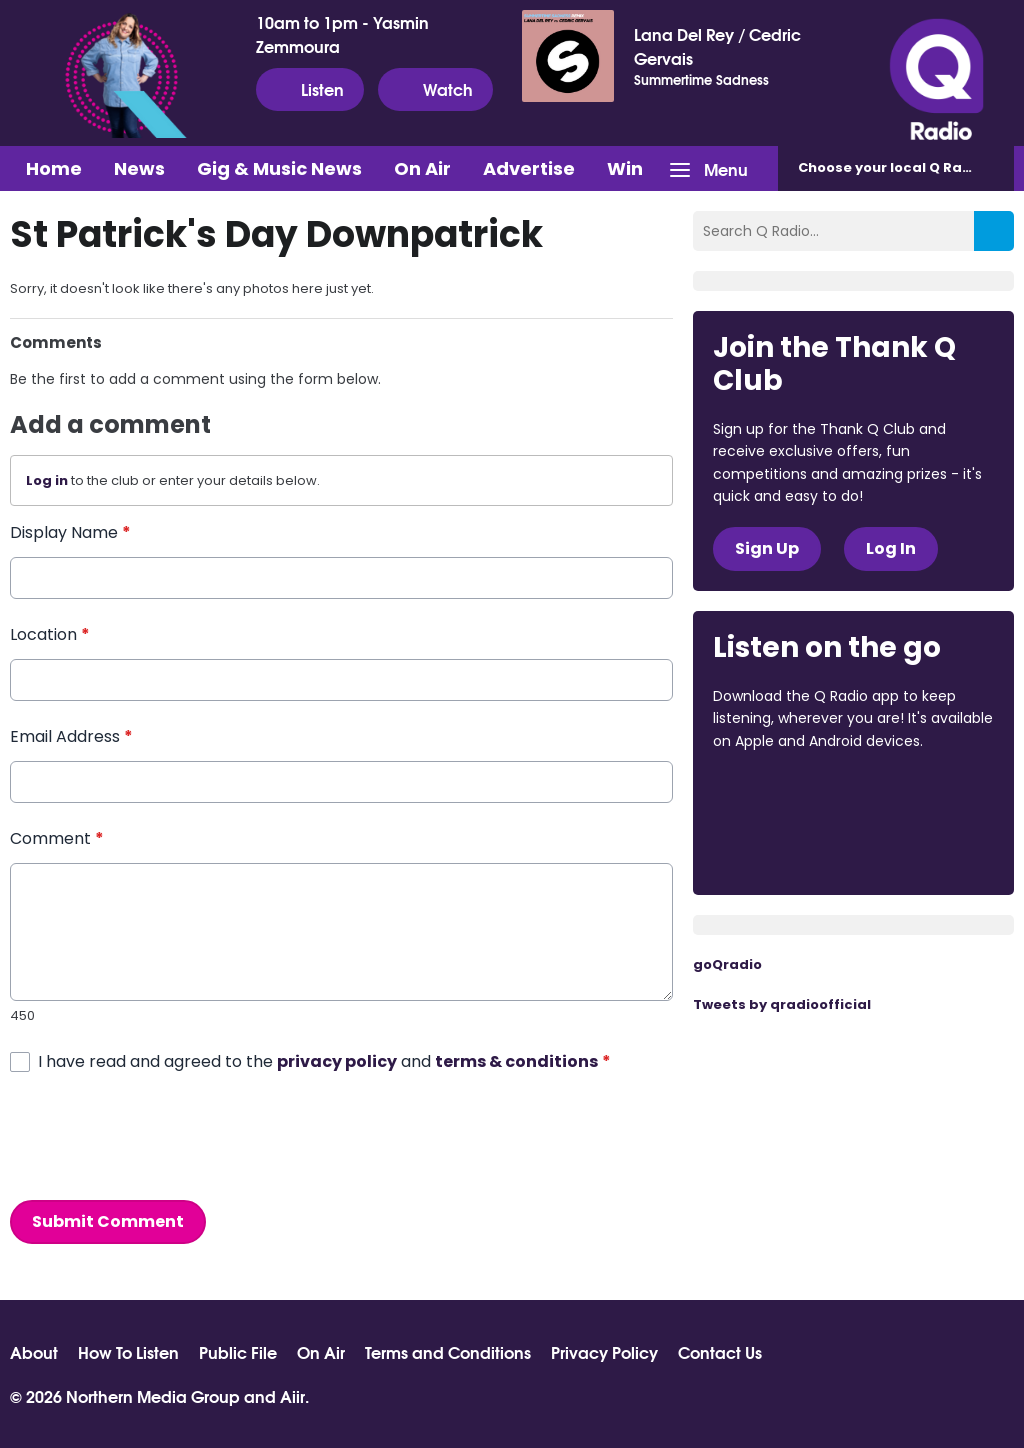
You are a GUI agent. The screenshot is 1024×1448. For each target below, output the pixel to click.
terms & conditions (516, 1061)
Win (625, 168)
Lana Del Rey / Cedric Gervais (717, 46)
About (34, 1352)
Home (54, 168)
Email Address (71, 736)
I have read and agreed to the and (324, 1061)
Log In (891, 548)
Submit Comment (108, 1221)
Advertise (529, 168)
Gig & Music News (279, 168)
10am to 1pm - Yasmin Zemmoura (342, 34)
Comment (57, 838)
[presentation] (162, 1137)
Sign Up (767, 548)
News (139, 168)
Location (50, 634)
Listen (310, 89)
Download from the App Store (791, 795)
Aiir (292, 1395)
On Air (422, 168)
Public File (238, 1352)
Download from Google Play (789, 847)
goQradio (727, 964)
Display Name (70, 532)
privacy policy (337, 1061)
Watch (435, 89)
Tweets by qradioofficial (782, 1004)
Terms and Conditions (448, 1352)
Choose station (906, 167)
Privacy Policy (604, 1352)
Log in (47, 480)
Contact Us (720, 1352)
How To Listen (128, 1352)
